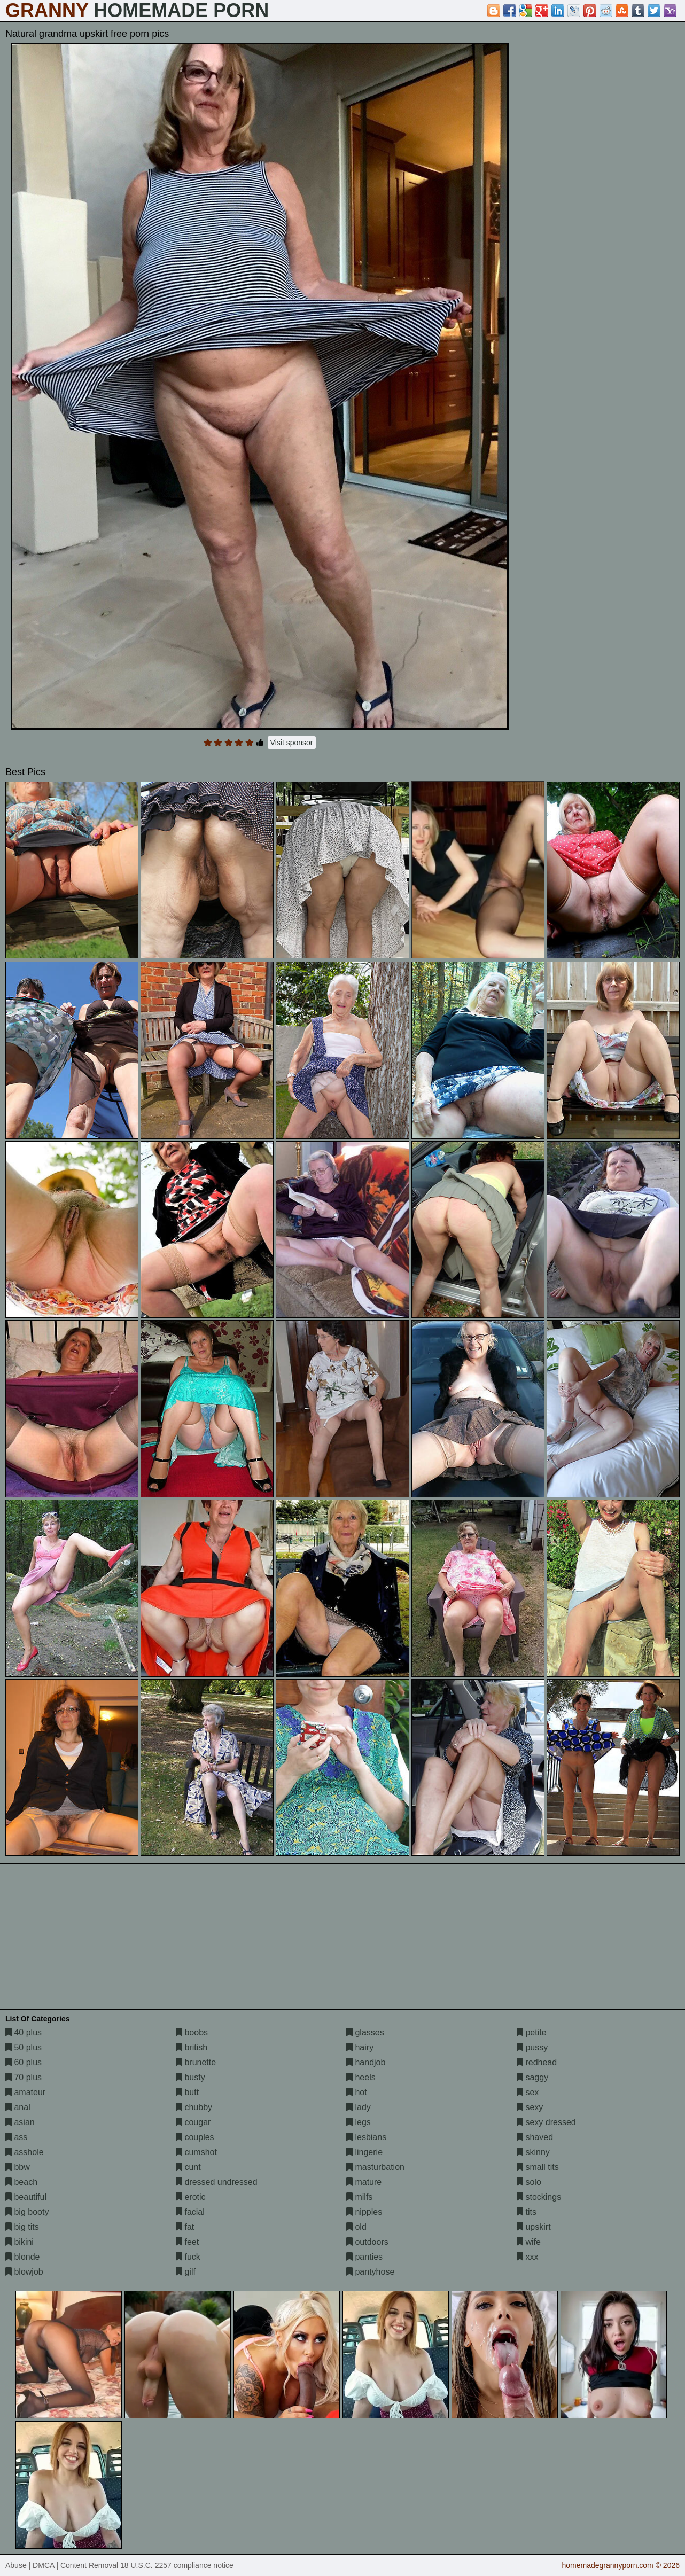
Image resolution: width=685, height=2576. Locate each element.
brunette (196, 2062)
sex (528, 2092)
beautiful (25, 2197)
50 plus (23, 2047)
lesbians (366, 2137)
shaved (535, 2137)
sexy (530, 2107)
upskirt (534, 2226)
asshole (24, 2152)
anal (17, 2107)
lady (358, 2107)
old (356, 2226)
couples (195, 2137)
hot (356, 2092)
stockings (539, 2197)
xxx (527, 2256)
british (191, 2047)
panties (364, 2256)
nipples (364, 2211)
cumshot (196, 2152)
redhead (537, 2062)
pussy (532, 2047)
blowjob (24, 2271)
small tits (538, 2167)
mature (364, 2182)
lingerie (364, 2152)
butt (187, 2092)
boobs (192, 2032)
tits (526, 2211)
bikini (19, 2241)
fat (185, 2226)
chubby (194, 2107)
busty (190, 2077)
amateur (25, 2092)
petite (532, 2032)
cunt (188, 2167)
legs (358, 2122)
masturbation (375, 2167)
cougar (193, 2122)
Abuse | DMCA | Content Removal (61, 2565)
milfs (359, 2197)
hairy (359, 2047)
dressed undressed (217, 2182)
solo (529, 2182)
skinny (533, 2152)
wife (529, 2241)
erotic (191, 2197)
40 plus (23, 2032)
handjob (365, 2062)
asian (20, 2122)
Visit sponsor (291, 742)
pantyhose (370, 2271)
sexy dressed (546, 2122)
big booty (27, 2211)
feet (187, 2241)
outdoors (367, 2241)
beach (21, 2182)
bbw (17, 2167)
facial (190, 2211)
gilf (186, 2271)
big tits (22, 2226)
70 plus (23, 2077)
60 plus (23, 2062)
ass (16, 2137)
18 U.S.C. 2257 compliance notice (176, 2565)
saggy (532, 2077)
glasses (365, 2032)
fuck (188, 2256)
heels (361, 2077)
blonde (22, 2256)
